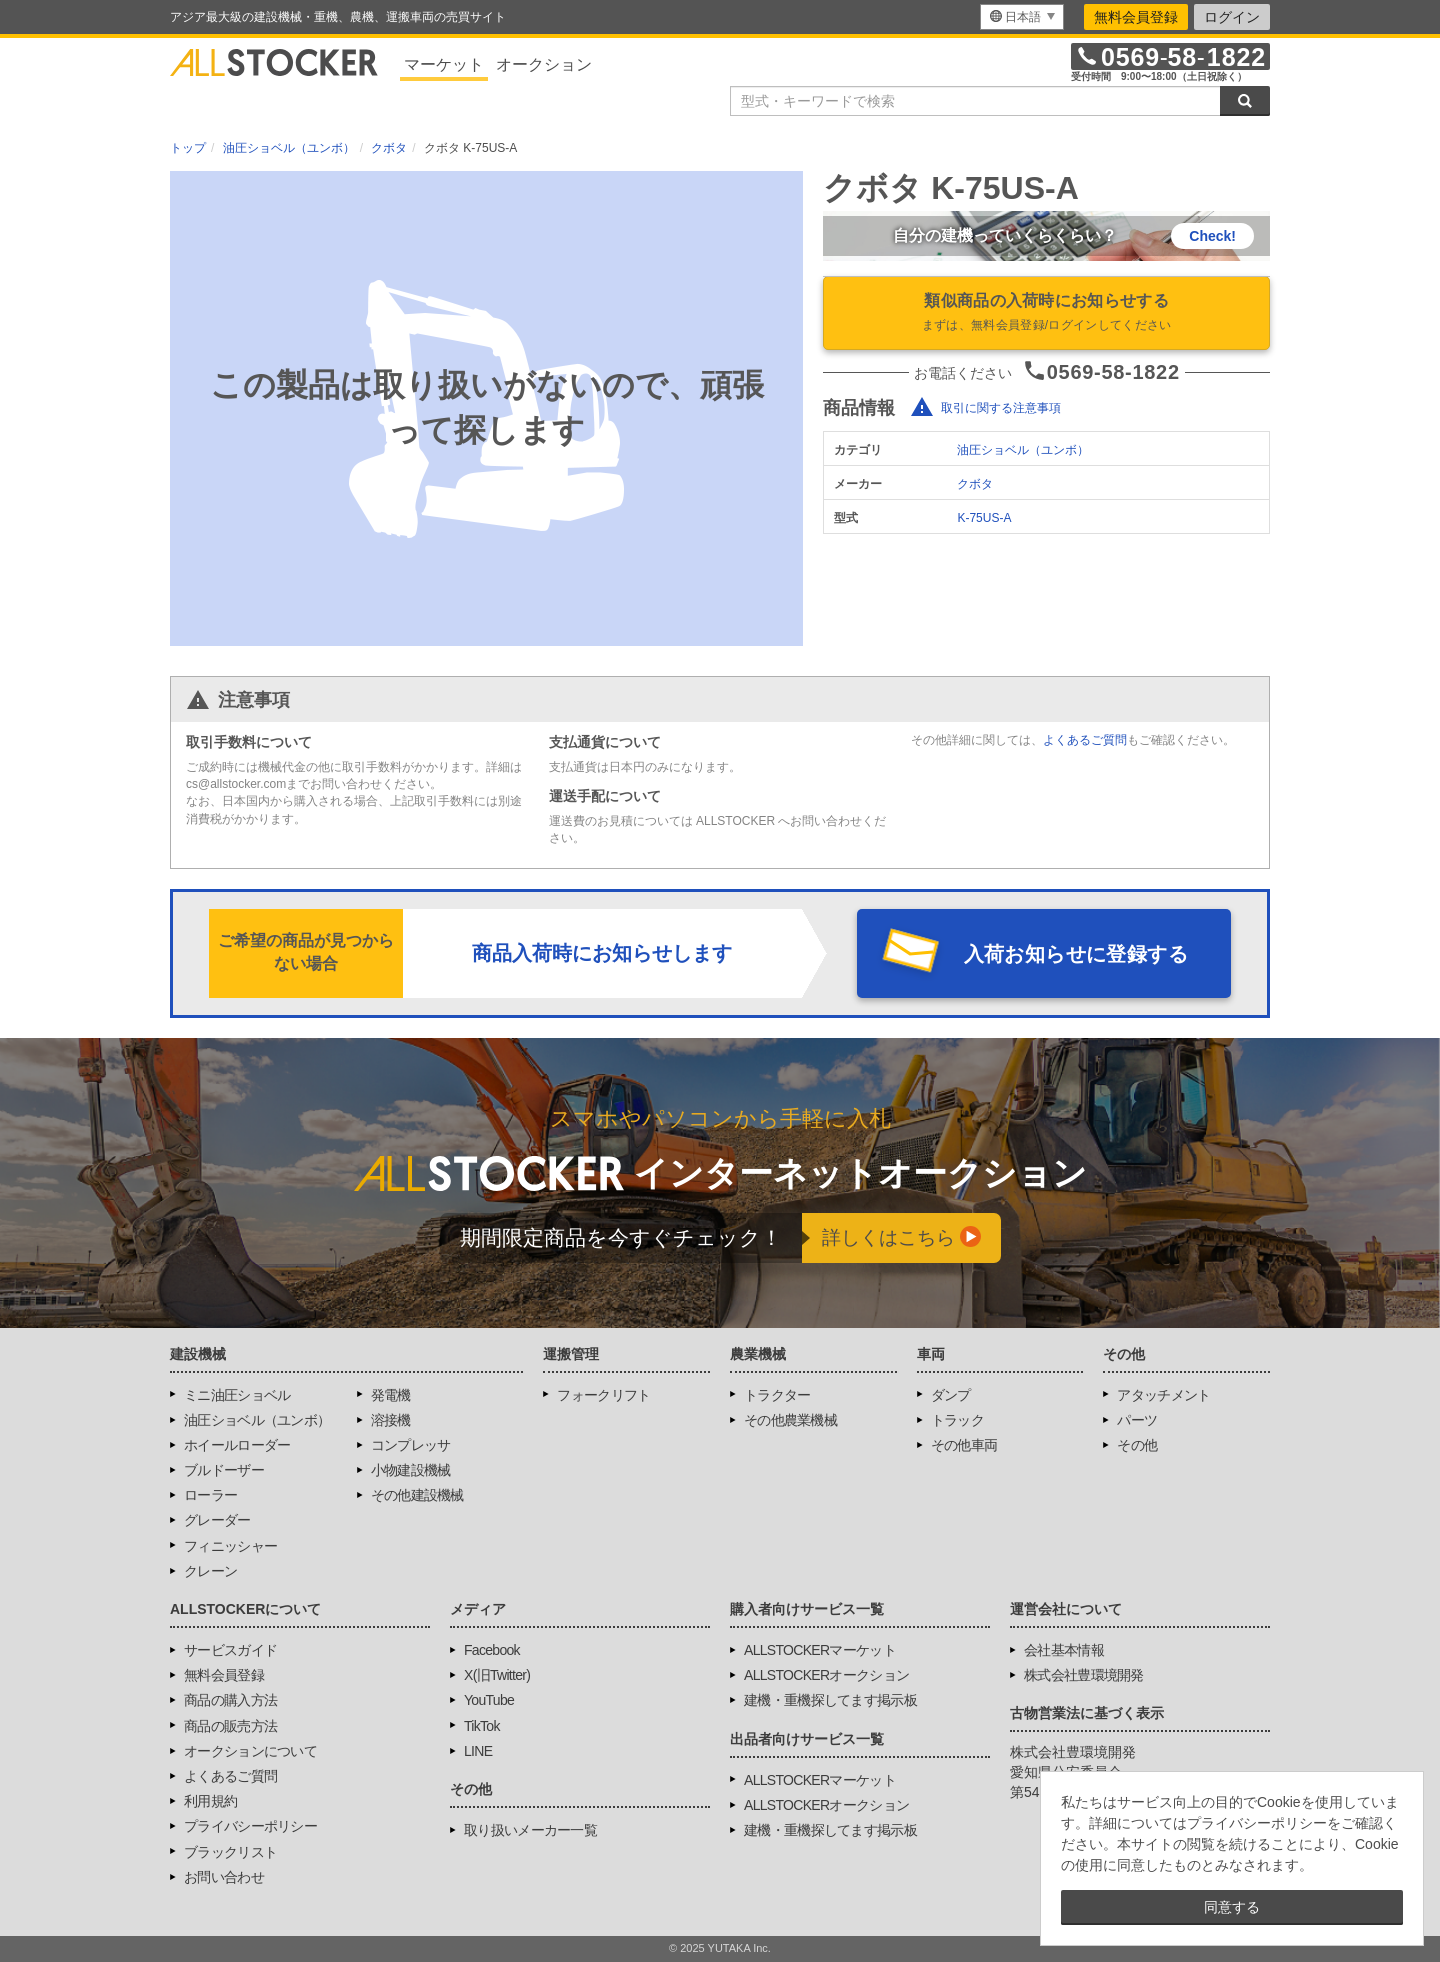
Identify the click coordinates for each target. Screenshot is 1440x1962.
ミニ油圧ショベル (237, 1395)
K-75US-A (984, 518)
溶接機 (391, 1420)
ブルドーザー (224, 1470)
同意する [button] (1232, 1907)
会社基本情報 (1064, 1650)
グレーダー (217, 1520)
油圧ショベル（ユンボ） (1023, 450)
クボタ (975, 484)
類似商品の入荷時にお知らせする (1046, 314)
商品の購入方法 (230, 1700)
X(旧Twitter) (497, 1675)
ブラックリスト (230, 1852)
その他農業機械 (790, 1420)
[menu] (1022, 17)
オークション (544, 64)
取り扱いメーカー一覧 (530, 1830)
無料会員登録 (1136, 17)
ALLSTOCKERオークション (826, 1675)
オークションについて (250, 1751)
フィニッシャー (230, 1546)
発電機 (391, 1395)
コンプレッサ (411, 1445)
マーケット (444, 64)
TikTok (482, 1726)
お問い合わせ (224, 1877)
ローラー (210, 1495)
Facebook (492, 1650)
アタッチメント (1163, 1395)
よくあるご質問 (1085, 740)
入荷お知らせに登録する (1076, 954)
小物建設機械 (411, 1470)
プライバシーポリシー (250, 1826)
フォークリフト (603, 1395)
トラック (957, 1420)
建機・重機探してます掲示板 (830, 1700)
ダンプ (951, 1395)
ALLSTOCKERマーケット (820, 1650)
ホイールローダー (237, 1445)
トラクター (777, 1395)
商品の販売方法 (230, 1726)
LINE (478, 1751)
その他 (1137, 1445)
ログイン (1232, 17)
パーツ (1137, 1420)
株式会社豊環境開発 (1084, 1675)
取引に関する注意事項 (1001, 408)
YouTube (489, 1700)
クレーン (210, 1571)
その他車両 (964, 1445)
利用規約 (210, 1801)
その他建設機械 (417, 1495)
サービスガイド (230, 1650)
